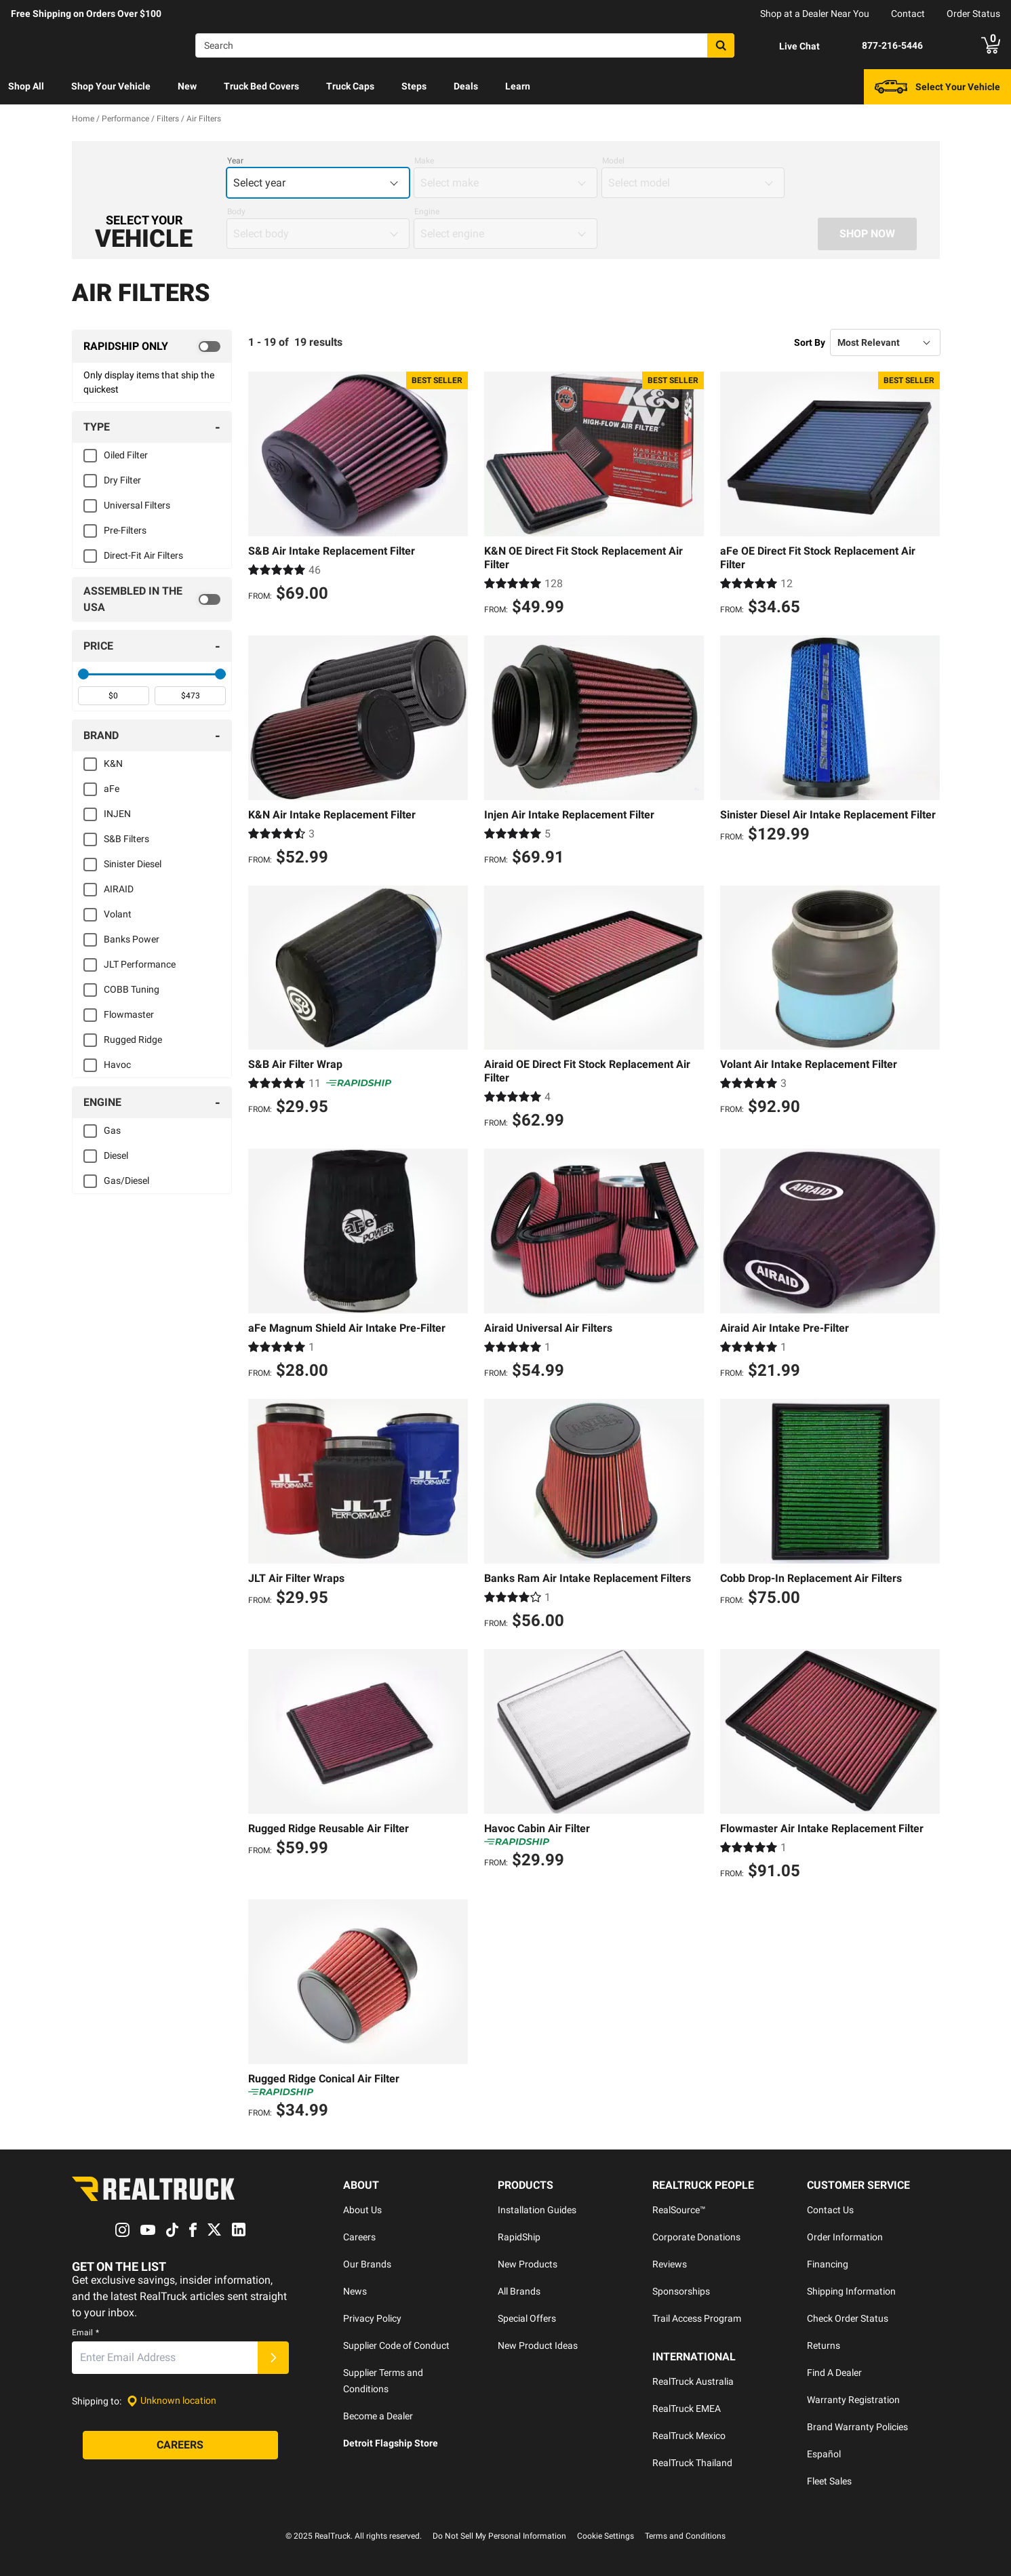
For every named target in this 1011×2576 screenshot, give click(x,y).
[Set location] (171, 2401)
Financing (827, 2264)
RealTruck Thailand (692, 2462)
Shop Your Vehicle (111, 86)
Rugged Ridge (133, 1039)
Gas (112, 1130)
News (355, 2291)
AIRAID (119, 889)
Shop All (26, 86)
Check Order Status (847, 2318)
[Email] (165, 2357)
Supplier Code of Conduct (396, 2345)
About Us (362, 2209)
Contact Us (830, 2209)
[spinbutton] (113, 695)
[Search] (464, 45)
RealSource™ (679, 2209)
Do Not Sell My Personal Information (499, 2536)
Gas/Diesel (126, 1180)
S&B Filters (126, 838)
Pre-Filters (125, 530)
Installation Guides (537, 2209)
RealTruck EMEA (686, 2408)
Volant (118, 914)
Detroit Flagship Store (390, 2443)
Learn (517, 86)
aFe (111, 788)
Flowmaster (129, 1014)
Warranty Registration (853, 2399)
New (187, 86)
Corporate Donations (696, 2237)
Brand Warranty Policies (857, 2426)
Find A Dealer (834, 2372)
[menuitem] (26, 86)
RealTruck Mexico (689, 2435)
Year (235, 160)
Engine (426, 211)
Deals (466, 86)
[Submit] (273, 2357)
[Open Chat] (788, 46)
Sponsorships (681, 2291)
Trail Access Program (696, 2318)
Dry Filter (122, 480)
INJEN (117, 813)
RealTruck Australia (693, 2381)
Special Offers (527, 2318)
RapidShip (519, 2237)
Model (613, 160)
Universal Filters (137, 505)
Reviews (669, 2264)
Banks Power (131, 939)
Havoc (117, 1064)
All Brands (519, 2291)
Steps (414, 86)
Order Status (973, 13)
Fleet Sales (829, 2481)
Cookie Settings (605, 2536)
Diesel (116, 1155)
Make (424, 160)
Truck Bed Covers (261, 86)
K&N (113, 763)
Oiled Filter (126, 455)
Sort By (809, 342)
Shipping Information (851, 2291)
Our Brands (367, 2264)
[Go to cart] (990, 45)
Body (236, 211)
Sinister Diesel (132, 863)
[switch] (152, 346)
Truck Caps (350, 86)
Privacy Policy (372, 2318)
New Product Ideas (538, 2345)
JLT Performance (140, 964)
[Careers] (180, 2445)
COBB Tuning (131, 989)
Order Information (845, 2237)
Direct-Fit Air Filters (143, 555)
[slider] (83, 674)
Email (85, 2332)
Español (824, 2454)
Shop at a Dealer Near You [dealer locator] (814, 13)
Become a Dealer (378, 2416)
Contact (908, 13)
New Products (527, 2264)
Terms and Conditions (685, 2536)
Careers (359, 2237)
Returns (823, 2345)
